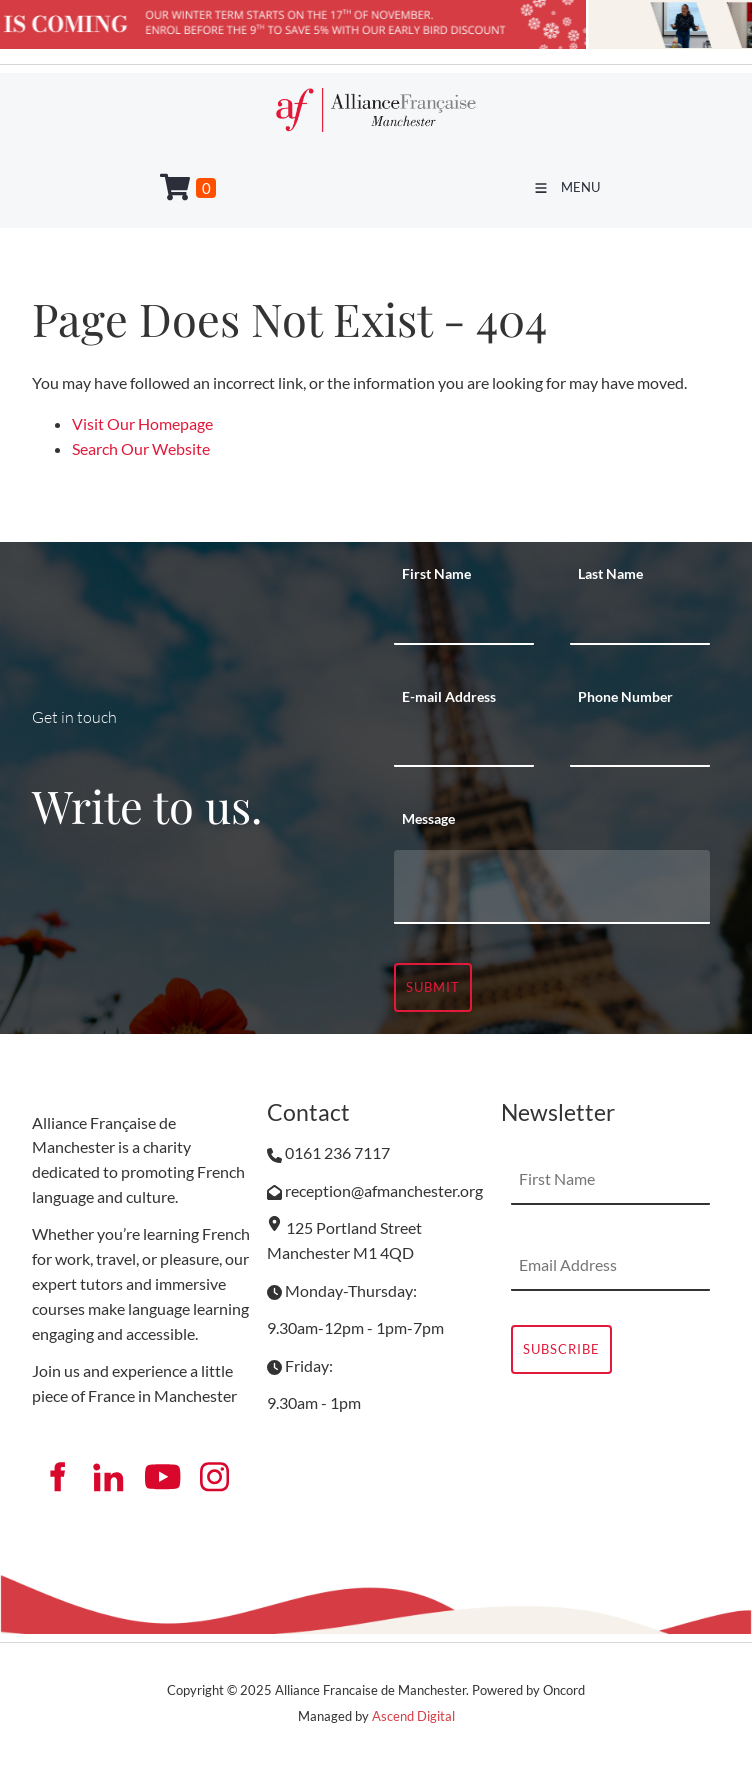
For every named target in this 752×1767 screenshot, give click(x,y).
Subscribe (561, 1349)
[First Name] (464, 620)
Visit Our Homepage (142, 423)
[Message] (552, 887)
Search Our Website (141, 448)
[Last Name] (640, 620)
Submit (433, 987)
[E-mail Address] (464, 742)
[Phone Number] (640, 742)
